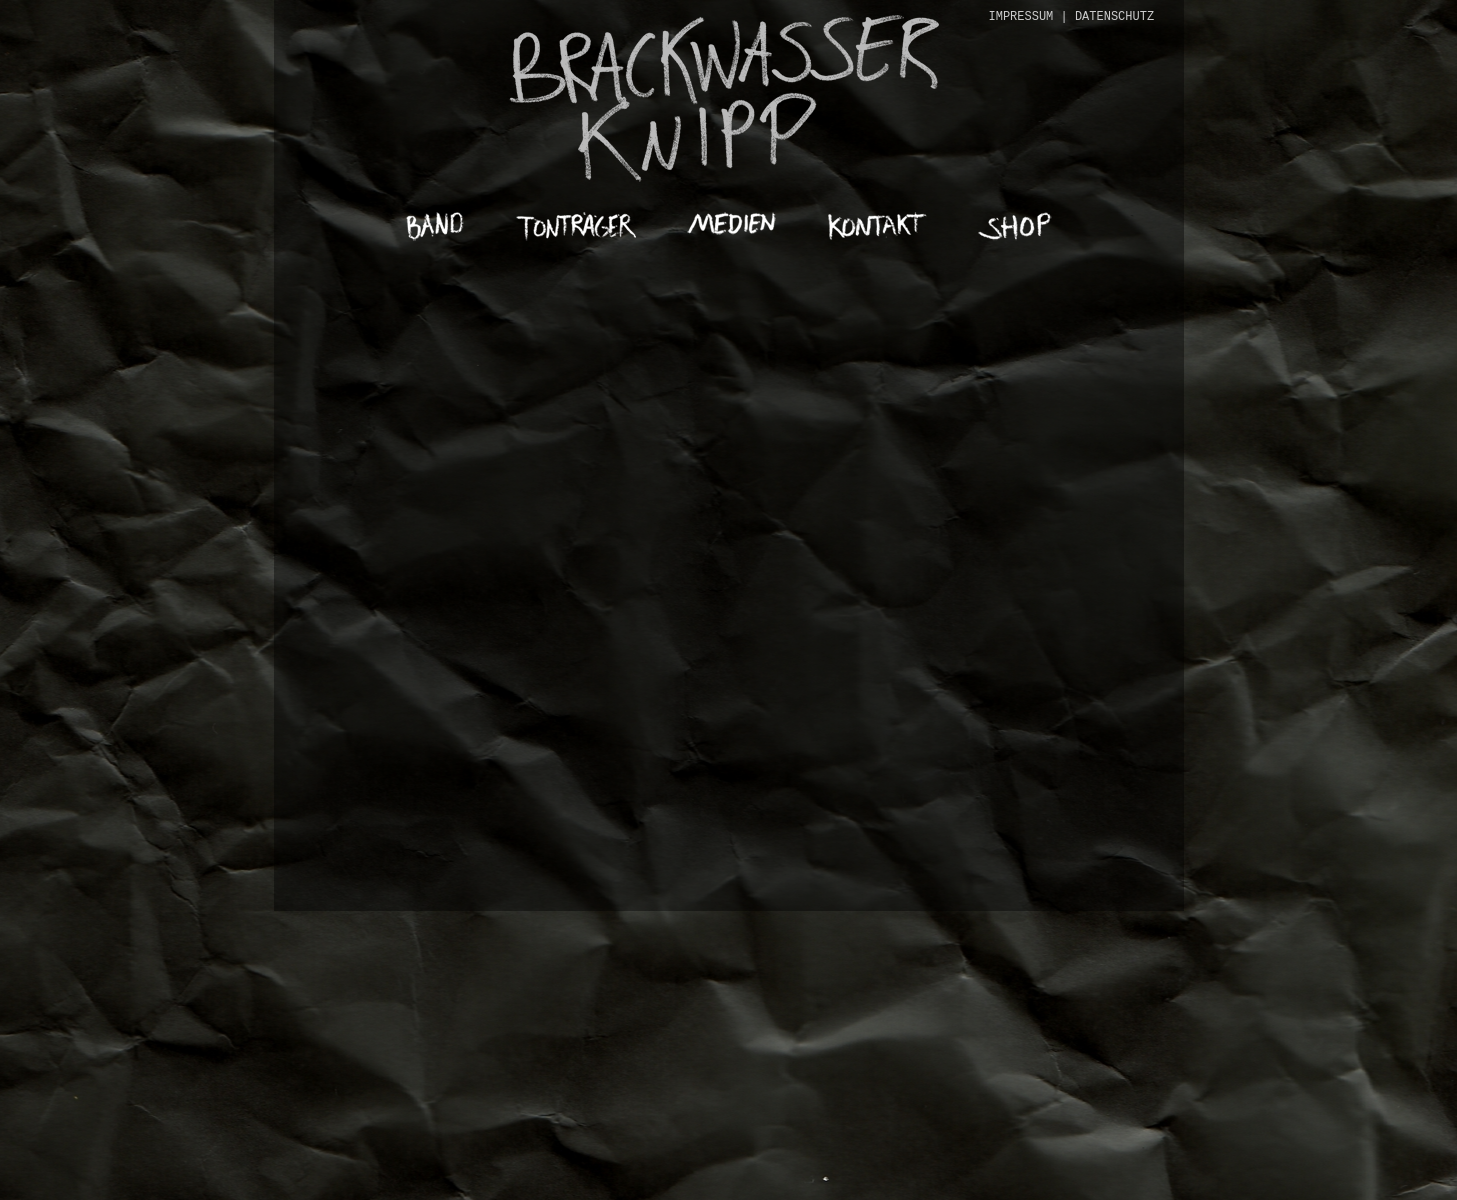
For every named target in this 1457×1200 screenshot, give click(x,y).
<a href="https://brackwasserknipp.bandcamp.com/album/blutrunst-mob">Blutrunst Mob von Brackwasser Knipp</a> (729, 526)
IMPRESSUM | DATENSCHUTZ (1072, 17)
